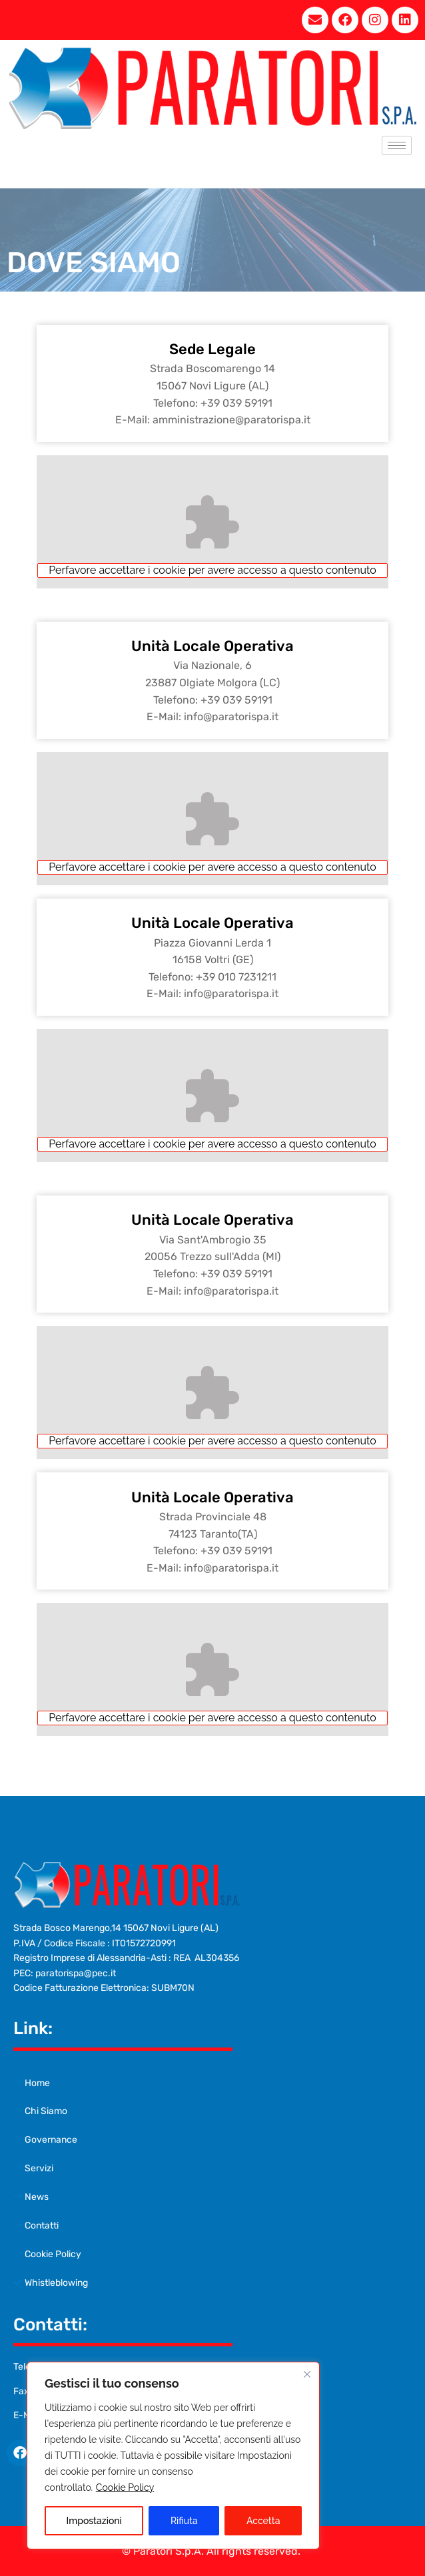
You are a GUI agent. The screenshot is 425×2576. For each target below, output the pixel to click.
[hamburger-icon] (397, 145)
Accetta (263, 2520)
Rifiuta (184, 2520)
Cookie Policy (125, 2487)
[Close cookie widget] (307, 2374)
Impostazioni (94, 2520)
